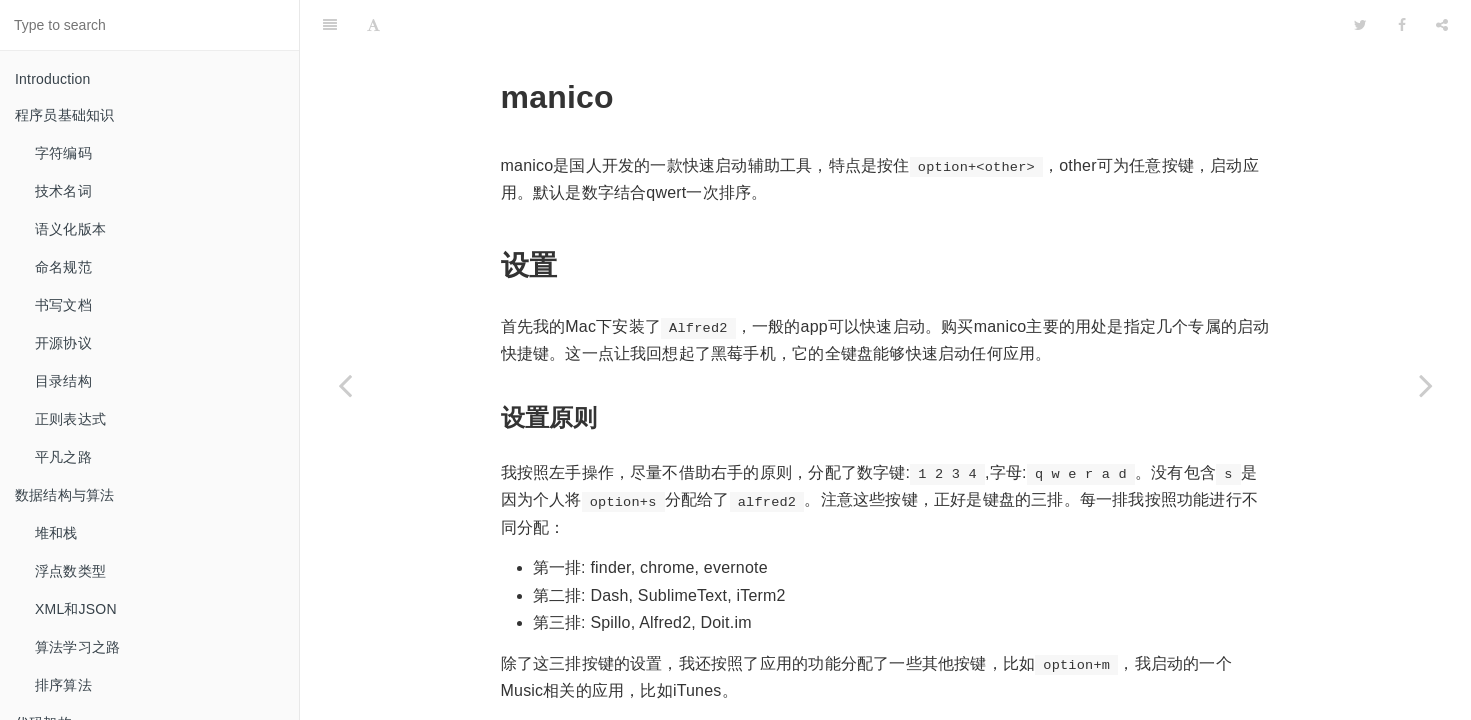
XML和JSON (76, 609)
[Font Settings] (373, 25)
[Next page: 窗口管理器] (1426, 385)
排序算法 (63, 685)
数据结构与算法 (64, 495)
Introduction (53, 79)
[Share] (1442, 25)
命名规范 (63, 267)
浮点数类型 (70, 571)
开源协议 (63, 343)
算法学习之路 (77, 647)
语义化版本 (70, 229)
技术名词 (63, 191)
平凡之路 (63, 457)
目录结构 (63, 381)
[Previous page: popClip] (345, 385)
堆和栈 (56, 533)
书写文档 (63, 305)
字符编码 (63, 153)
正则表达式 (70, 419)
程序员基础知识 (64, 115)
